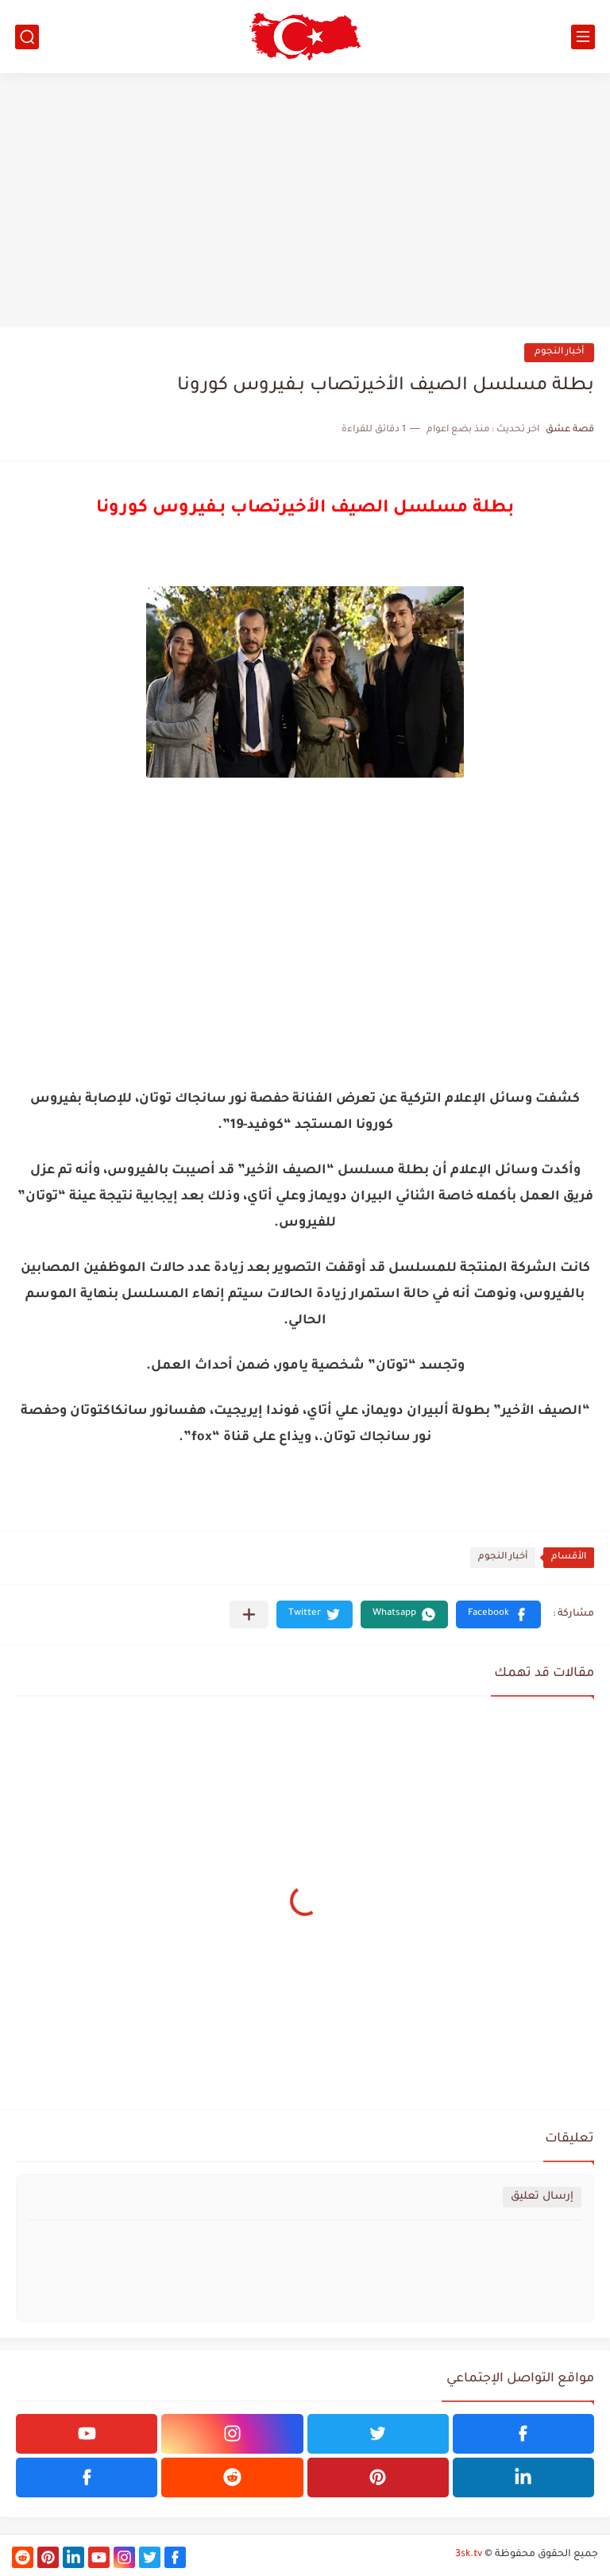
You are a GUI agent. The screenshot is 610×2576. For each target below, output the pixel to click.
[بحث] (27, 37)
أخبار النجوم (559, 352)
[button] (498, 1614)
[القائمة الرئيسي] (583, 37)
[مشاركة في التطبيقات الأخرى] (249, 1614)
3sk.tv (468, 2554)
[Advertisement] (305, 200)
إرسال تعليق (542, 2197)
